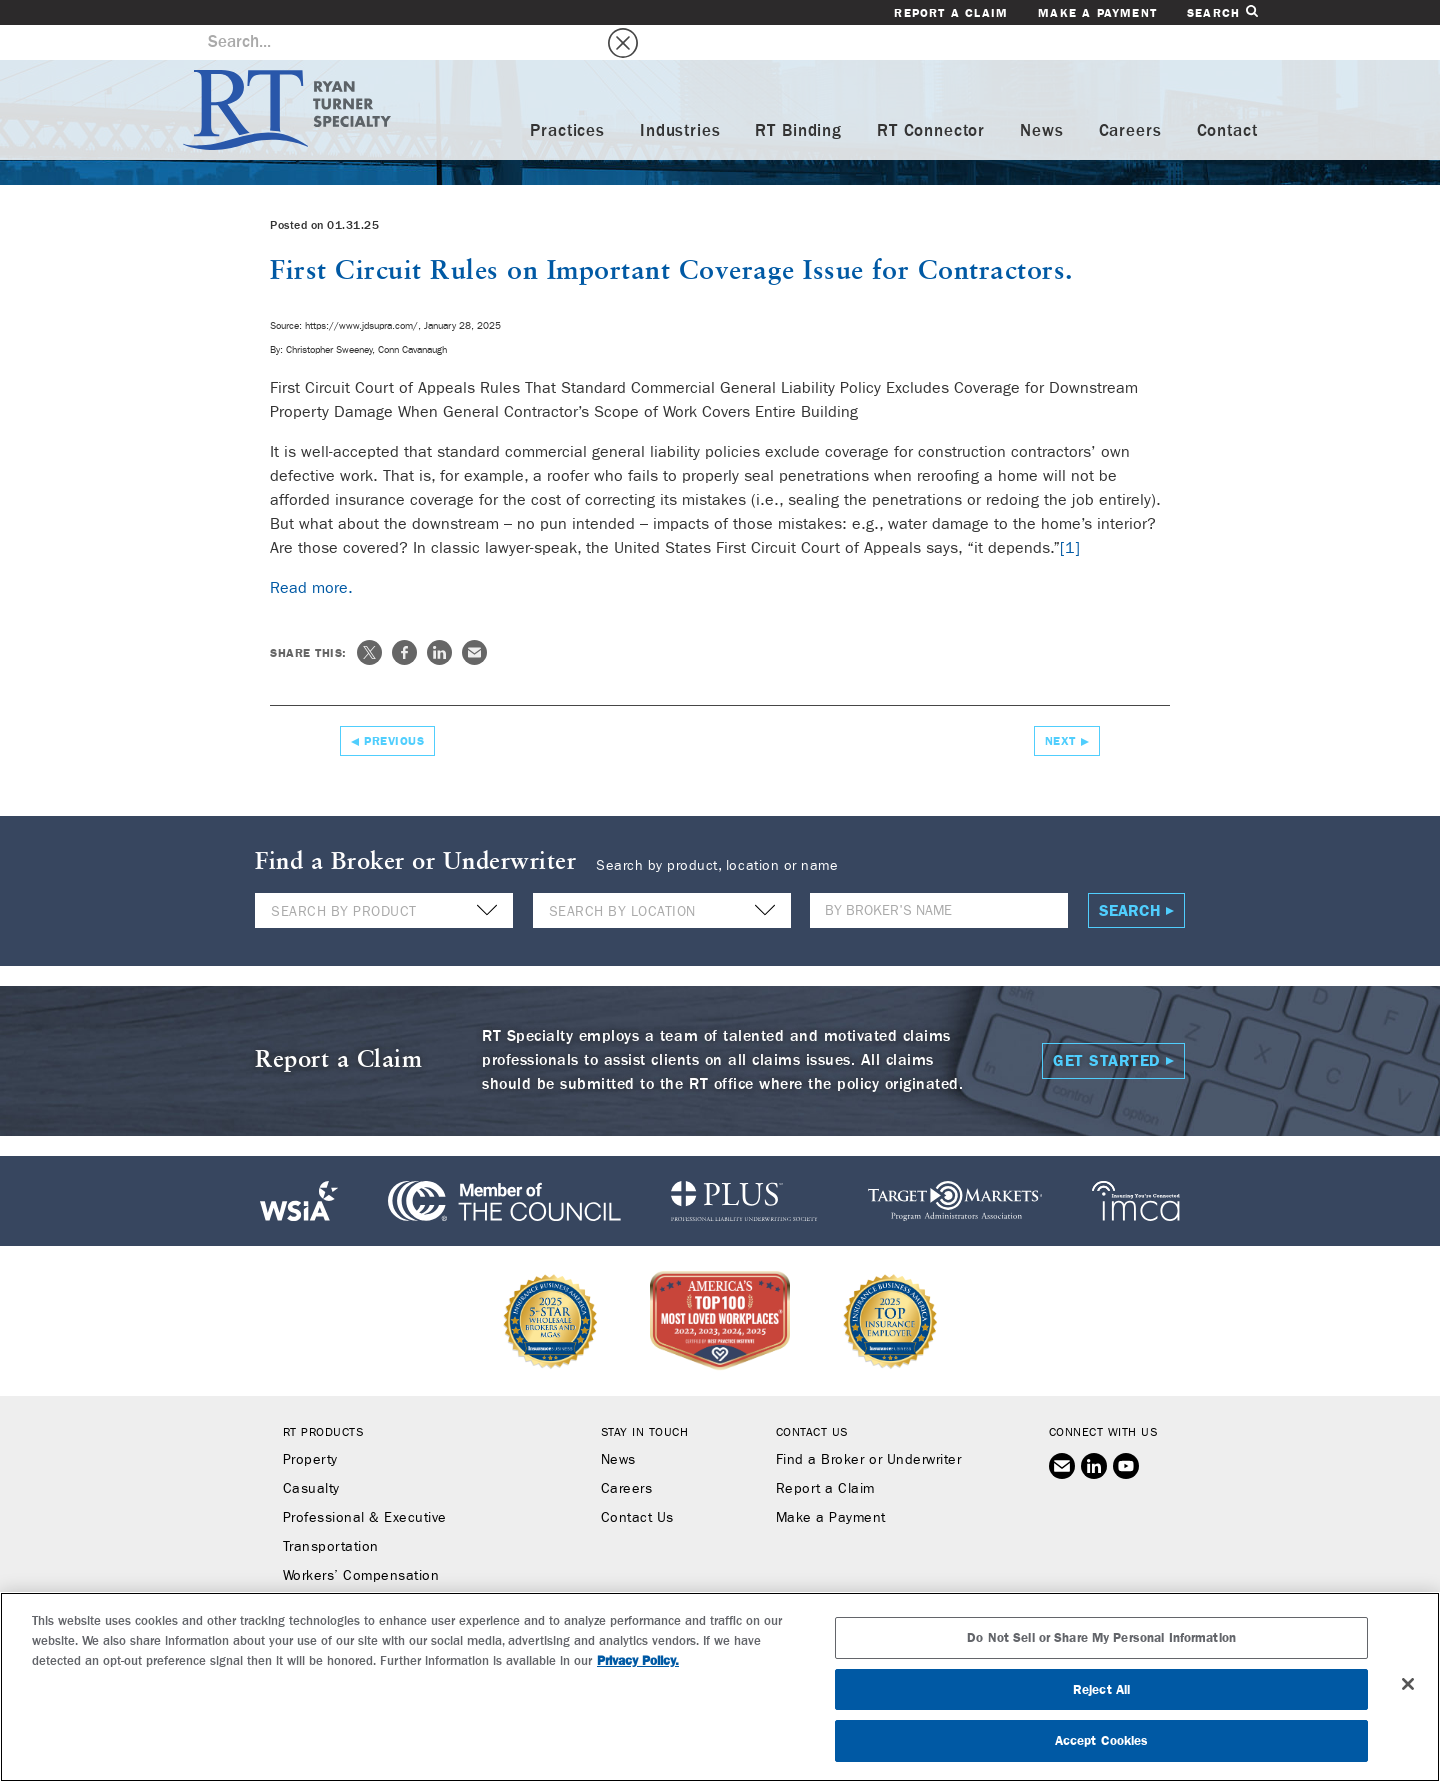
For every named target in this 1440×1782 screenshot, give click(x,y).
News (1041, 96)
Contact (1227, 96)
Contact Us (637, 1483)
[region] (720, 1687)
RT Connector (931, 96)
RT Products (323, 1397)
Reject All (1101, 1689)
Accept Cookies (1102, 1740)
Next (1060, 706)
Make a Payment (1097, 13)
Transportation (331, 1512)
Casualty (311, 1454)
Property (310, 1425)
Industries (680, 96)
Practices (567, 96)
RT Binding (798, 96)
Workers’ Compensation (361, 1541)
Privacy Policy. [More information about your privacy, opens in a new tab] (638, 1660)
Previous (394, 706)
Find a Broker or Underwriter (868, 1425)
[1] (1070, 512)
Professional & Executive (365, 1483)
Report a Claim (951, 13)
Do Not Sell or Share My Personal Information (1101, 1637)
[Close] (1408, 1684)
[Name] (939, 875)
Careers (1130, 96)
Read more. (311, 552)
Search (1222, 12)
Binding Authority (339, 1570)
